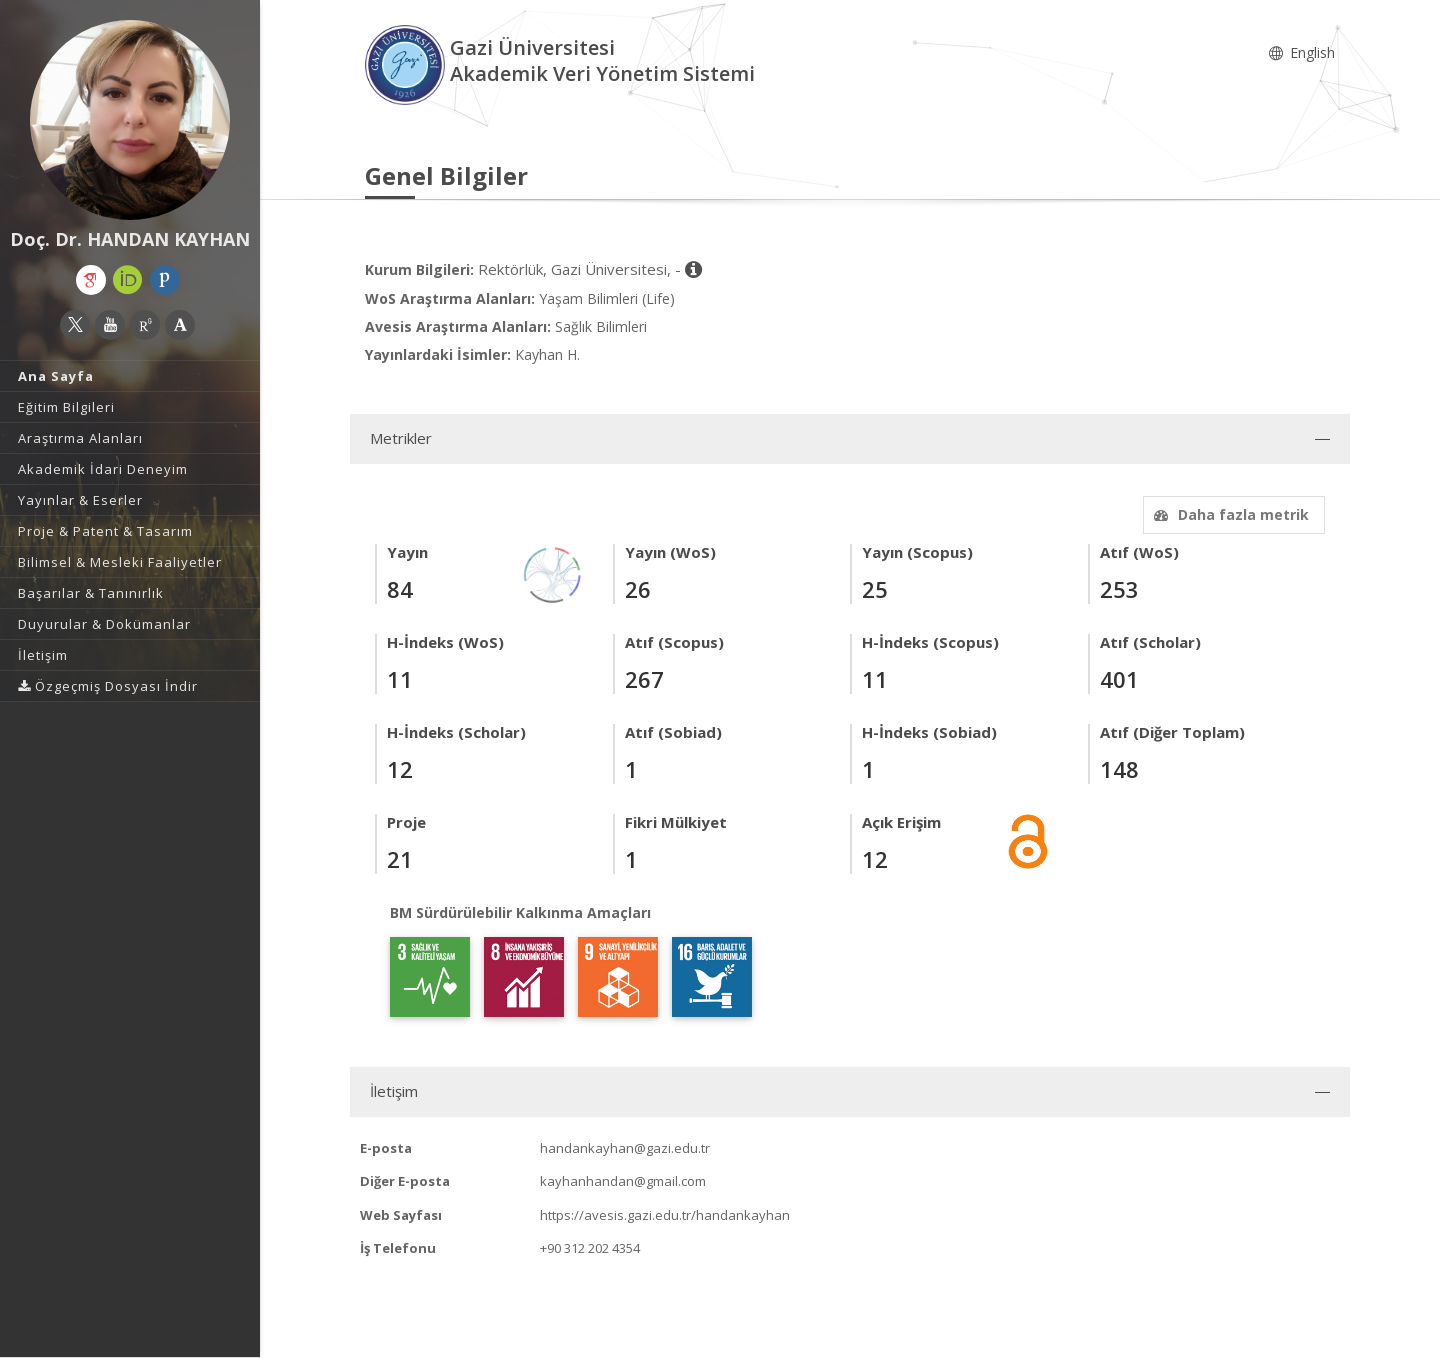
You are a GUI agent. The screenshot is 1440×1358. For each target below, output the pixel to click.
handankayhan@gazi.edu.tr (625, 1148)
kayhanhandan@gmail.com (623, 1181)
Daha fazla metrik (1229, 514)
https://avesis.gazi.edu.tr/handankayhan (665, 1215)
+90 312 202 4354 (590, 1248)
